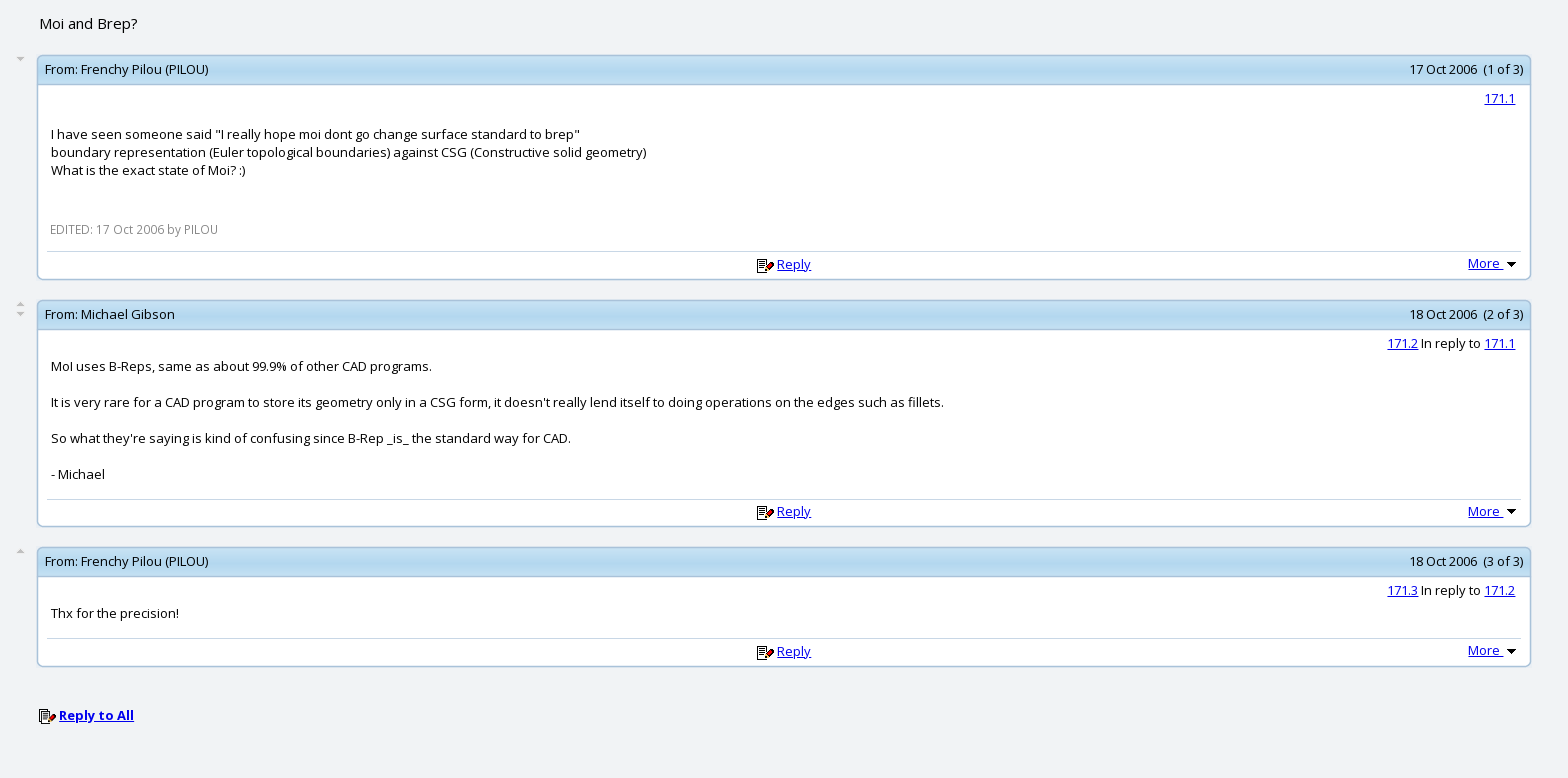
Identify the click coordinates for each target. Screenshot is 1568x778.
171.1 (1499, 98)
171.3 (1402, 590)
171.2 (1402, 343)
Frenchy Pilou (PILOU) (144, 69)
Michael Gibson (128, 314)
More (1494, 263)
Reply (794, 264)
